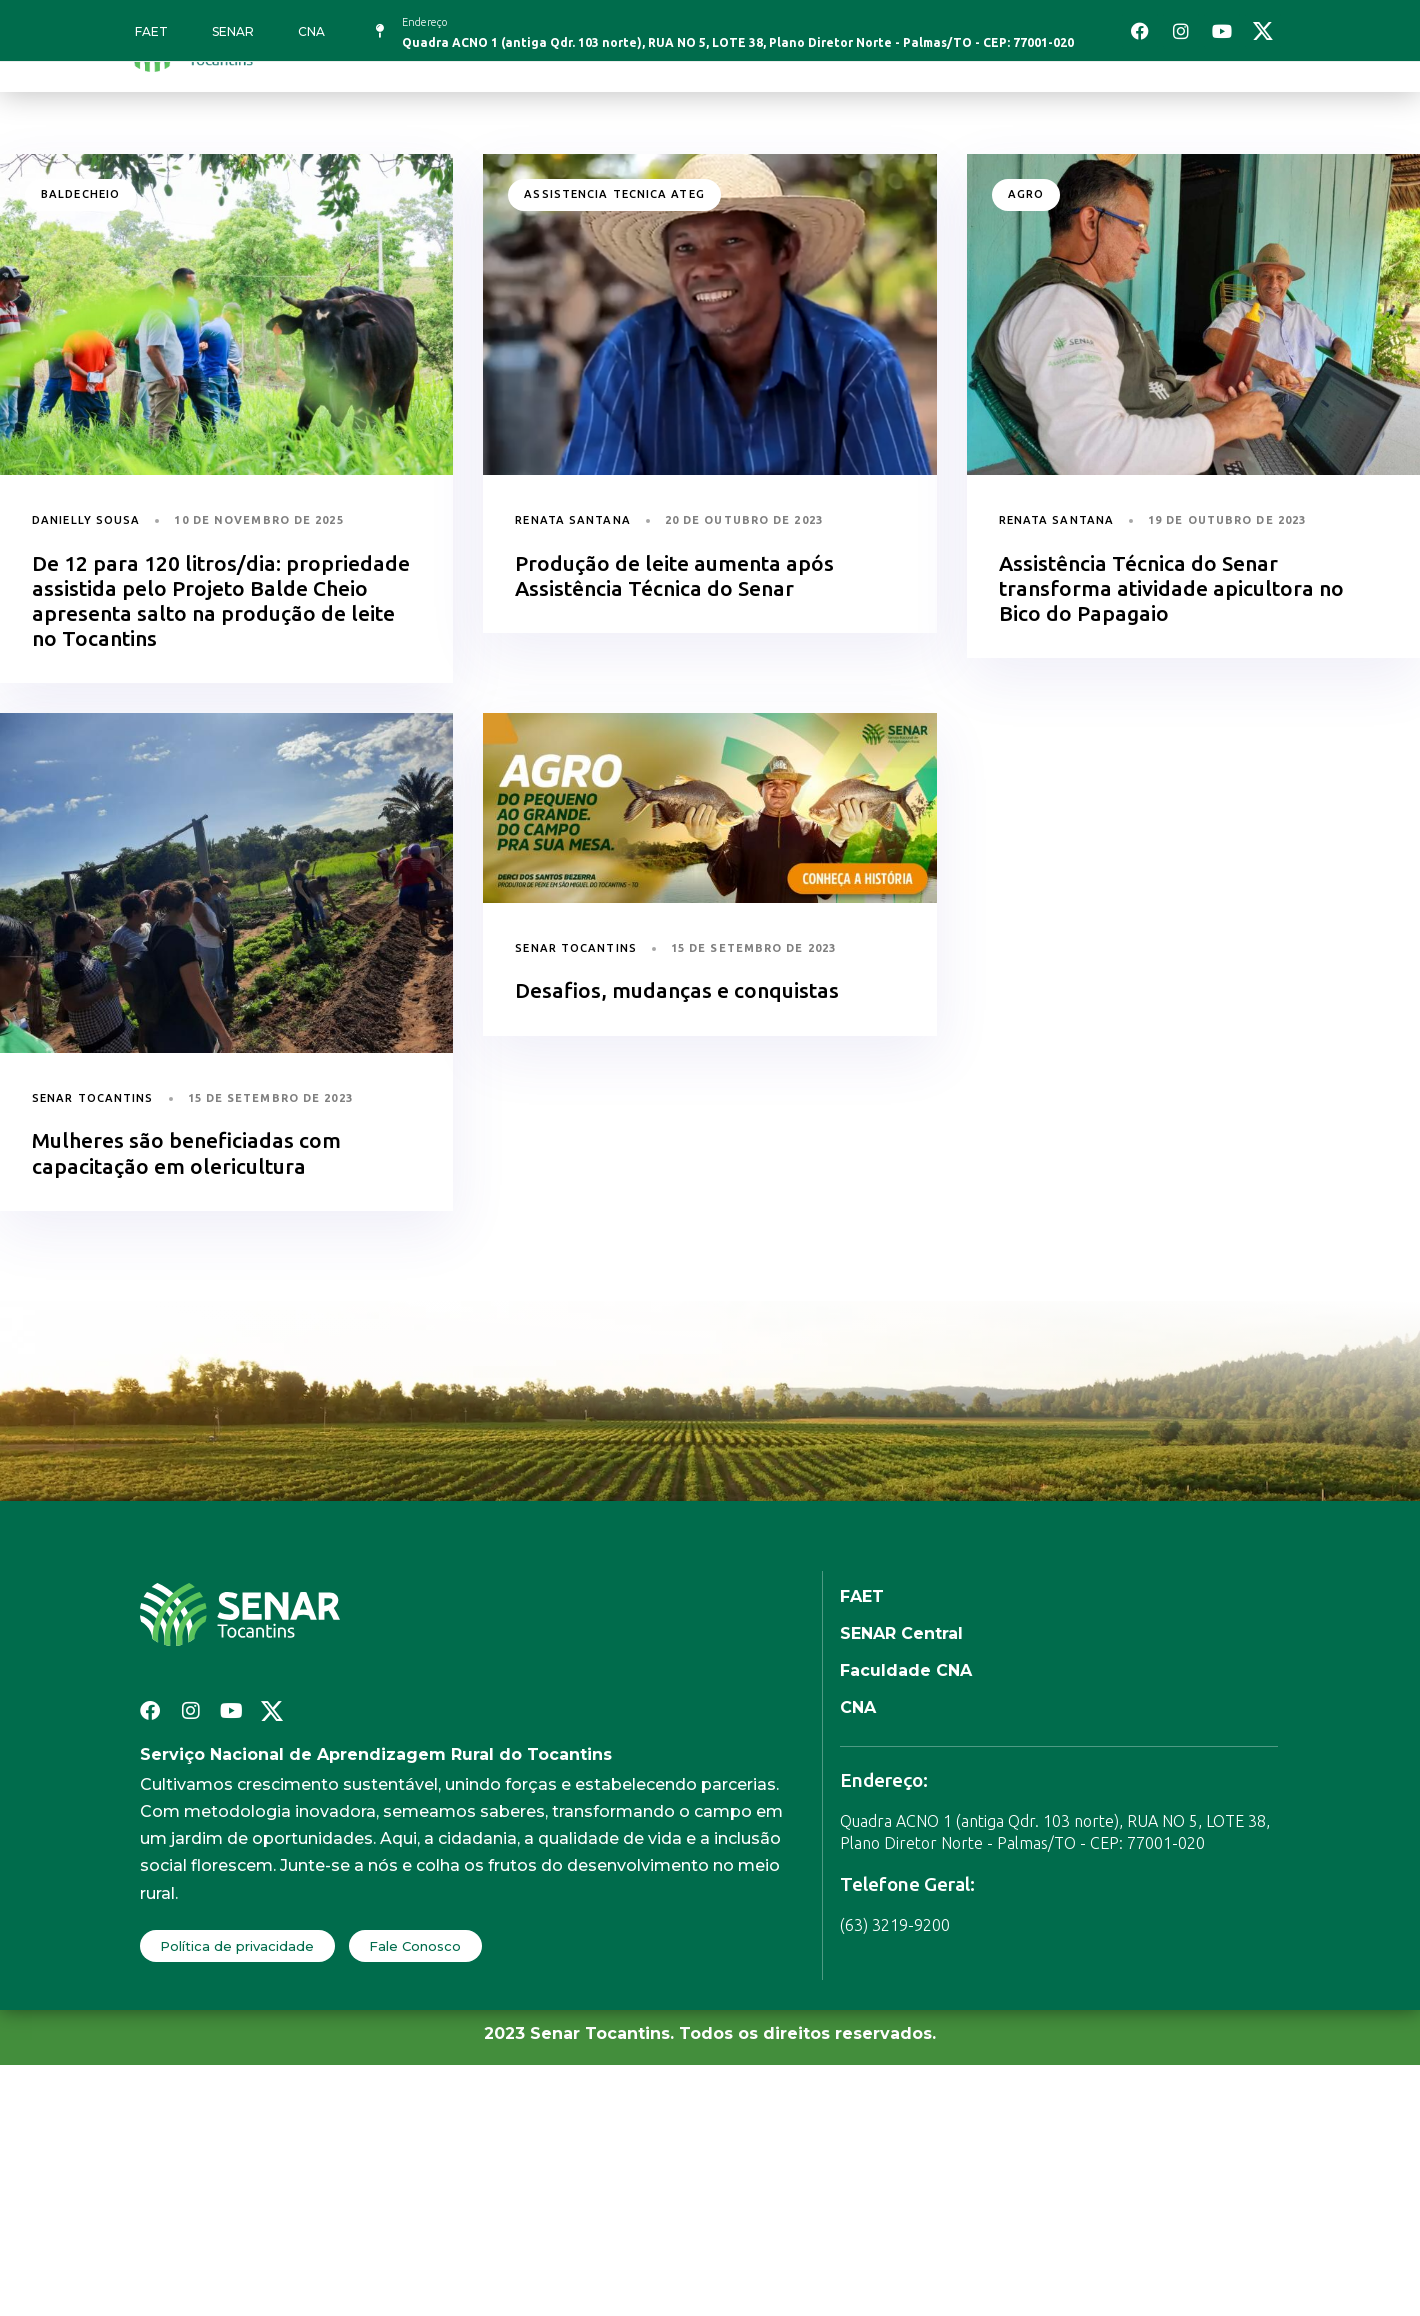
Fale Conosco (415, 1946)
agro (1026, 194)
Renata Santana (572, 520)
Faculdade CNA (906, 1670)
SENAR (233, 31)
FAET (151, 31)
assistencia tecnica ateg (614, 194)
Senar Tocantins (93, 1098)
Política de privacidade (237, 1946)
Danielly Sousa (86, 520)
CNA (311, 31)
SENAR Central (901, 1633)
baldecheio (80, 194)
